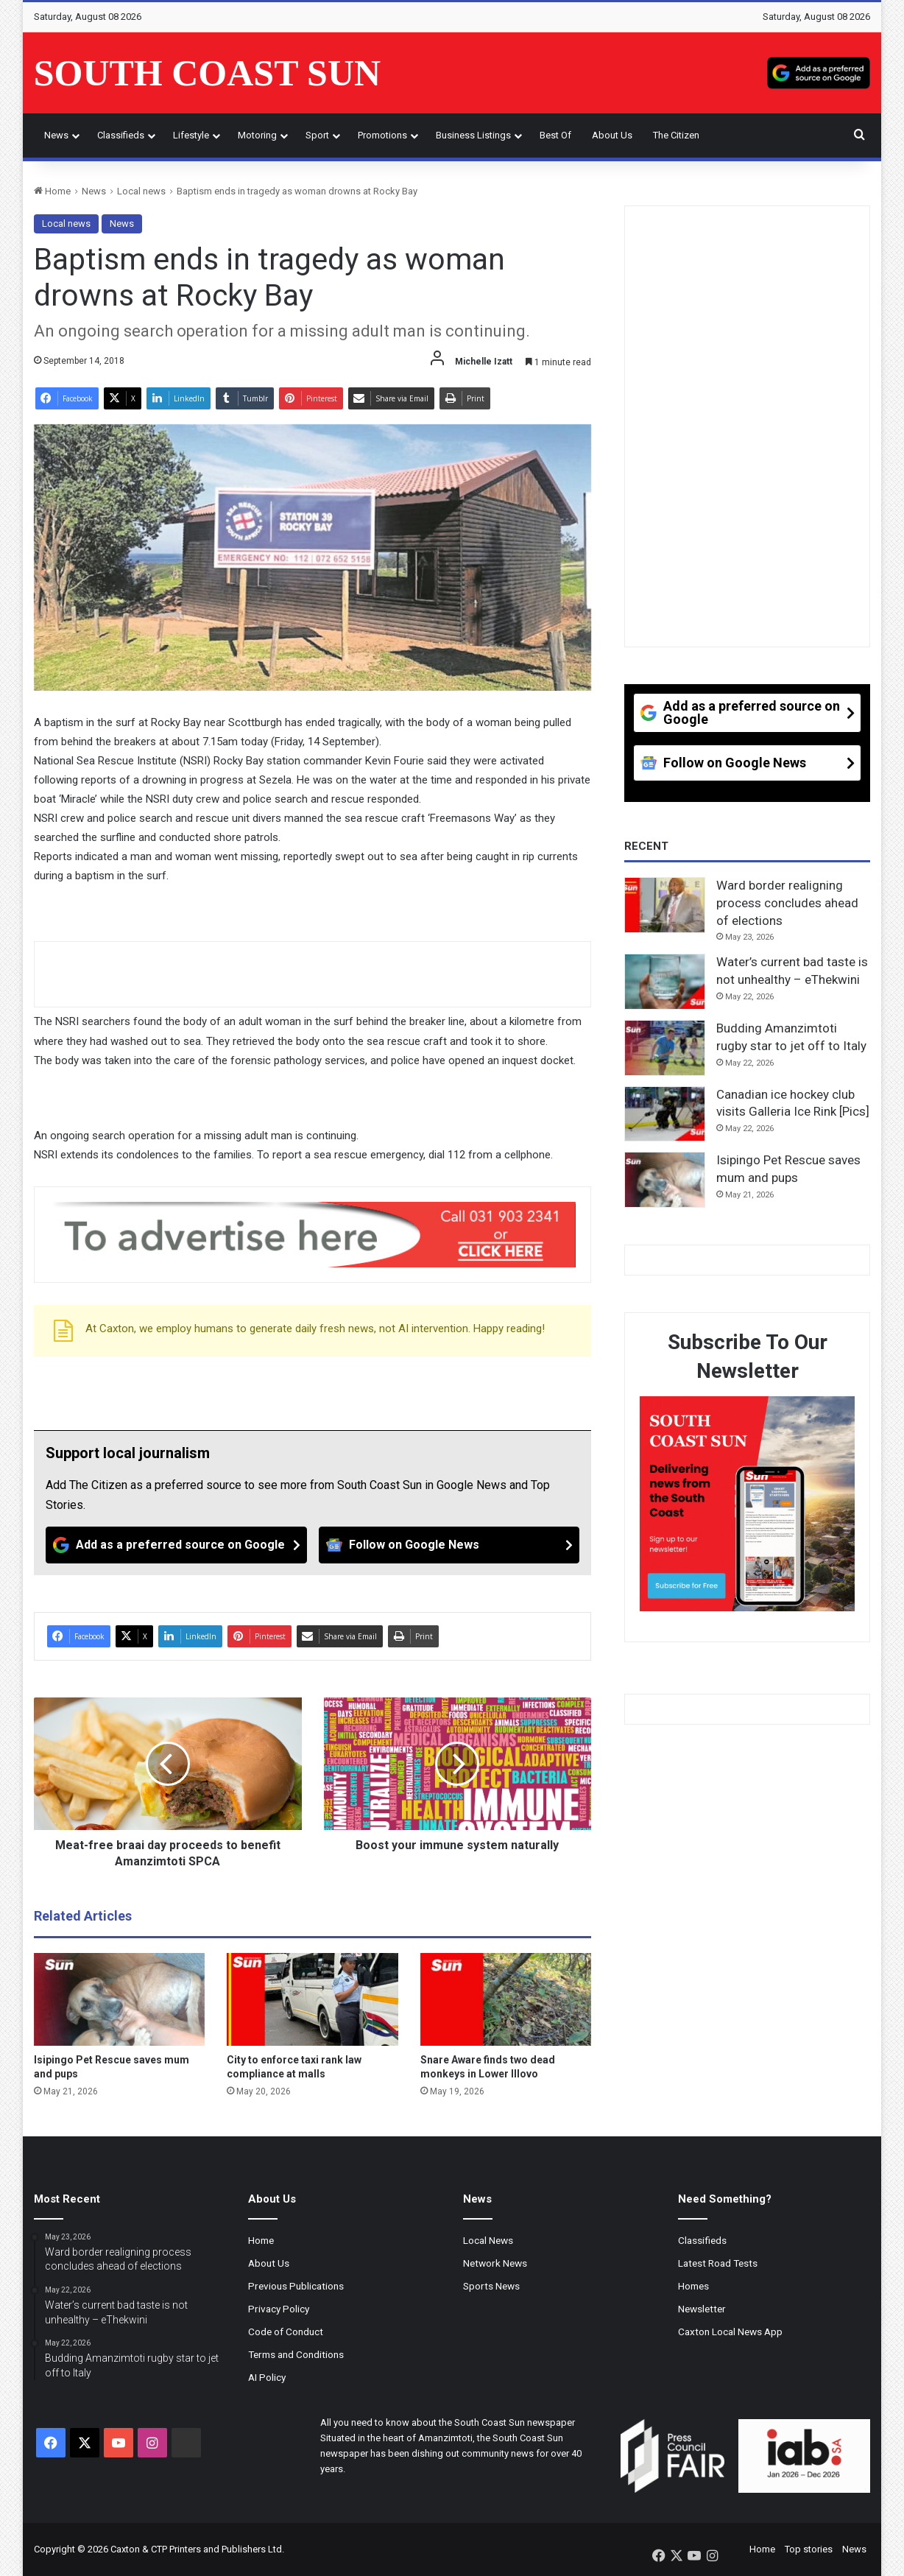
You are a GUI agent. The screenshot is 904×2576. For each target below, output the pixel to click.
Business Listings (473, 135)
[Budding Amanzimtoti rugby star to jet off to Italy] (664, 1048)
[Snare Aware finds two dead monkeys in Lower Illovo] (506, 1999)
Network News (495, 2263)
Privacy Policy (278, 2309)
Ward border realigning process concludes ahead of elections (787, 903)
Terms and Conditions (296, 2354)
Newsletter (702, 2309)
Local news (141, 191)
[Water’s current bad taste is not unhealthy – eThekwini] (664, 982)
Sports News (491, 2286)
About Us (612, 135)
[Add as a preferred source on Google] (818, 73)
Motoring (257, 135)
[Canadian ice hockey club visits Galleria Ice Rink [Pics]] (664, 1114)
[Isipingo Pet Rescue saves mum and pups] (119, 1999)
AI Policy (267, 2377)
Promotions (382, 135)
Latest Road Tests (718, 2263)
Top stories (809, 2549)
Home (52, 191)
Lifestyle (191, 135)
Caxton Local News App (730, 2331)
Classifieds (120, 135)
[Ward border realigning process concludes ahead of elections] (664, 905)
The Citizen (676, 135)
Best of (555, 135)
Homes (693, 2286)
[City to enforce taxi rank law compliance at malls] (312, 1999)
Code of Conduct (285, 2331)
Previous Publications (296, 2286)
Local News (488, 2240)
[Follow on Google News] (449, 1545)
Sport (317, 135)
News (56, 135)
